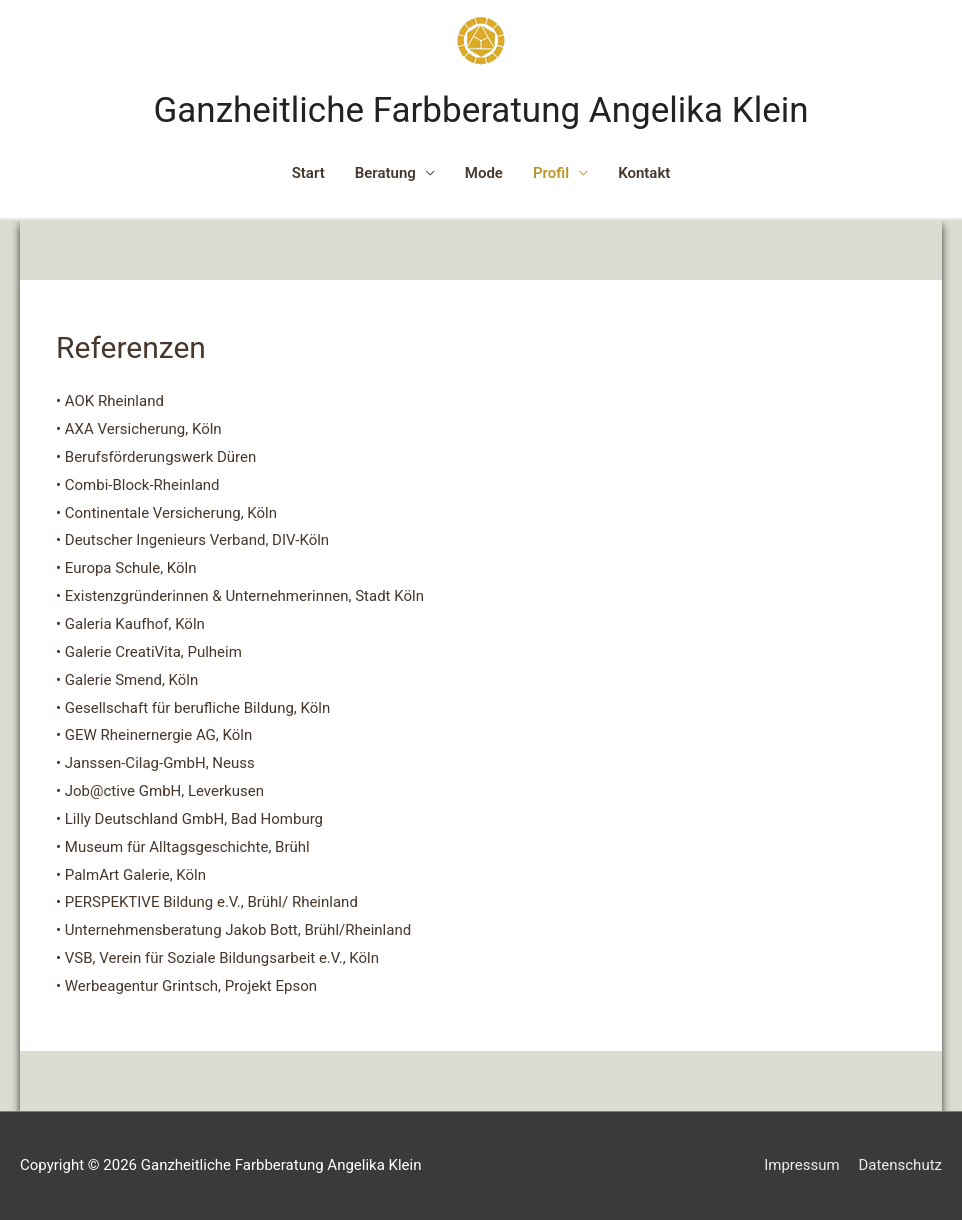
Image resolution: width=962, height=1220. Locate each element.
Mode (484, 173)
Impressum (801, 1165)
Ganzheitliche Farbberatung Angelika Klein (480, 110)
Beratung (385, 173)
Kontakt (644, 173)
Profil (551, 173)
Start (308, 173)
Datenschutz (900, 1165)
